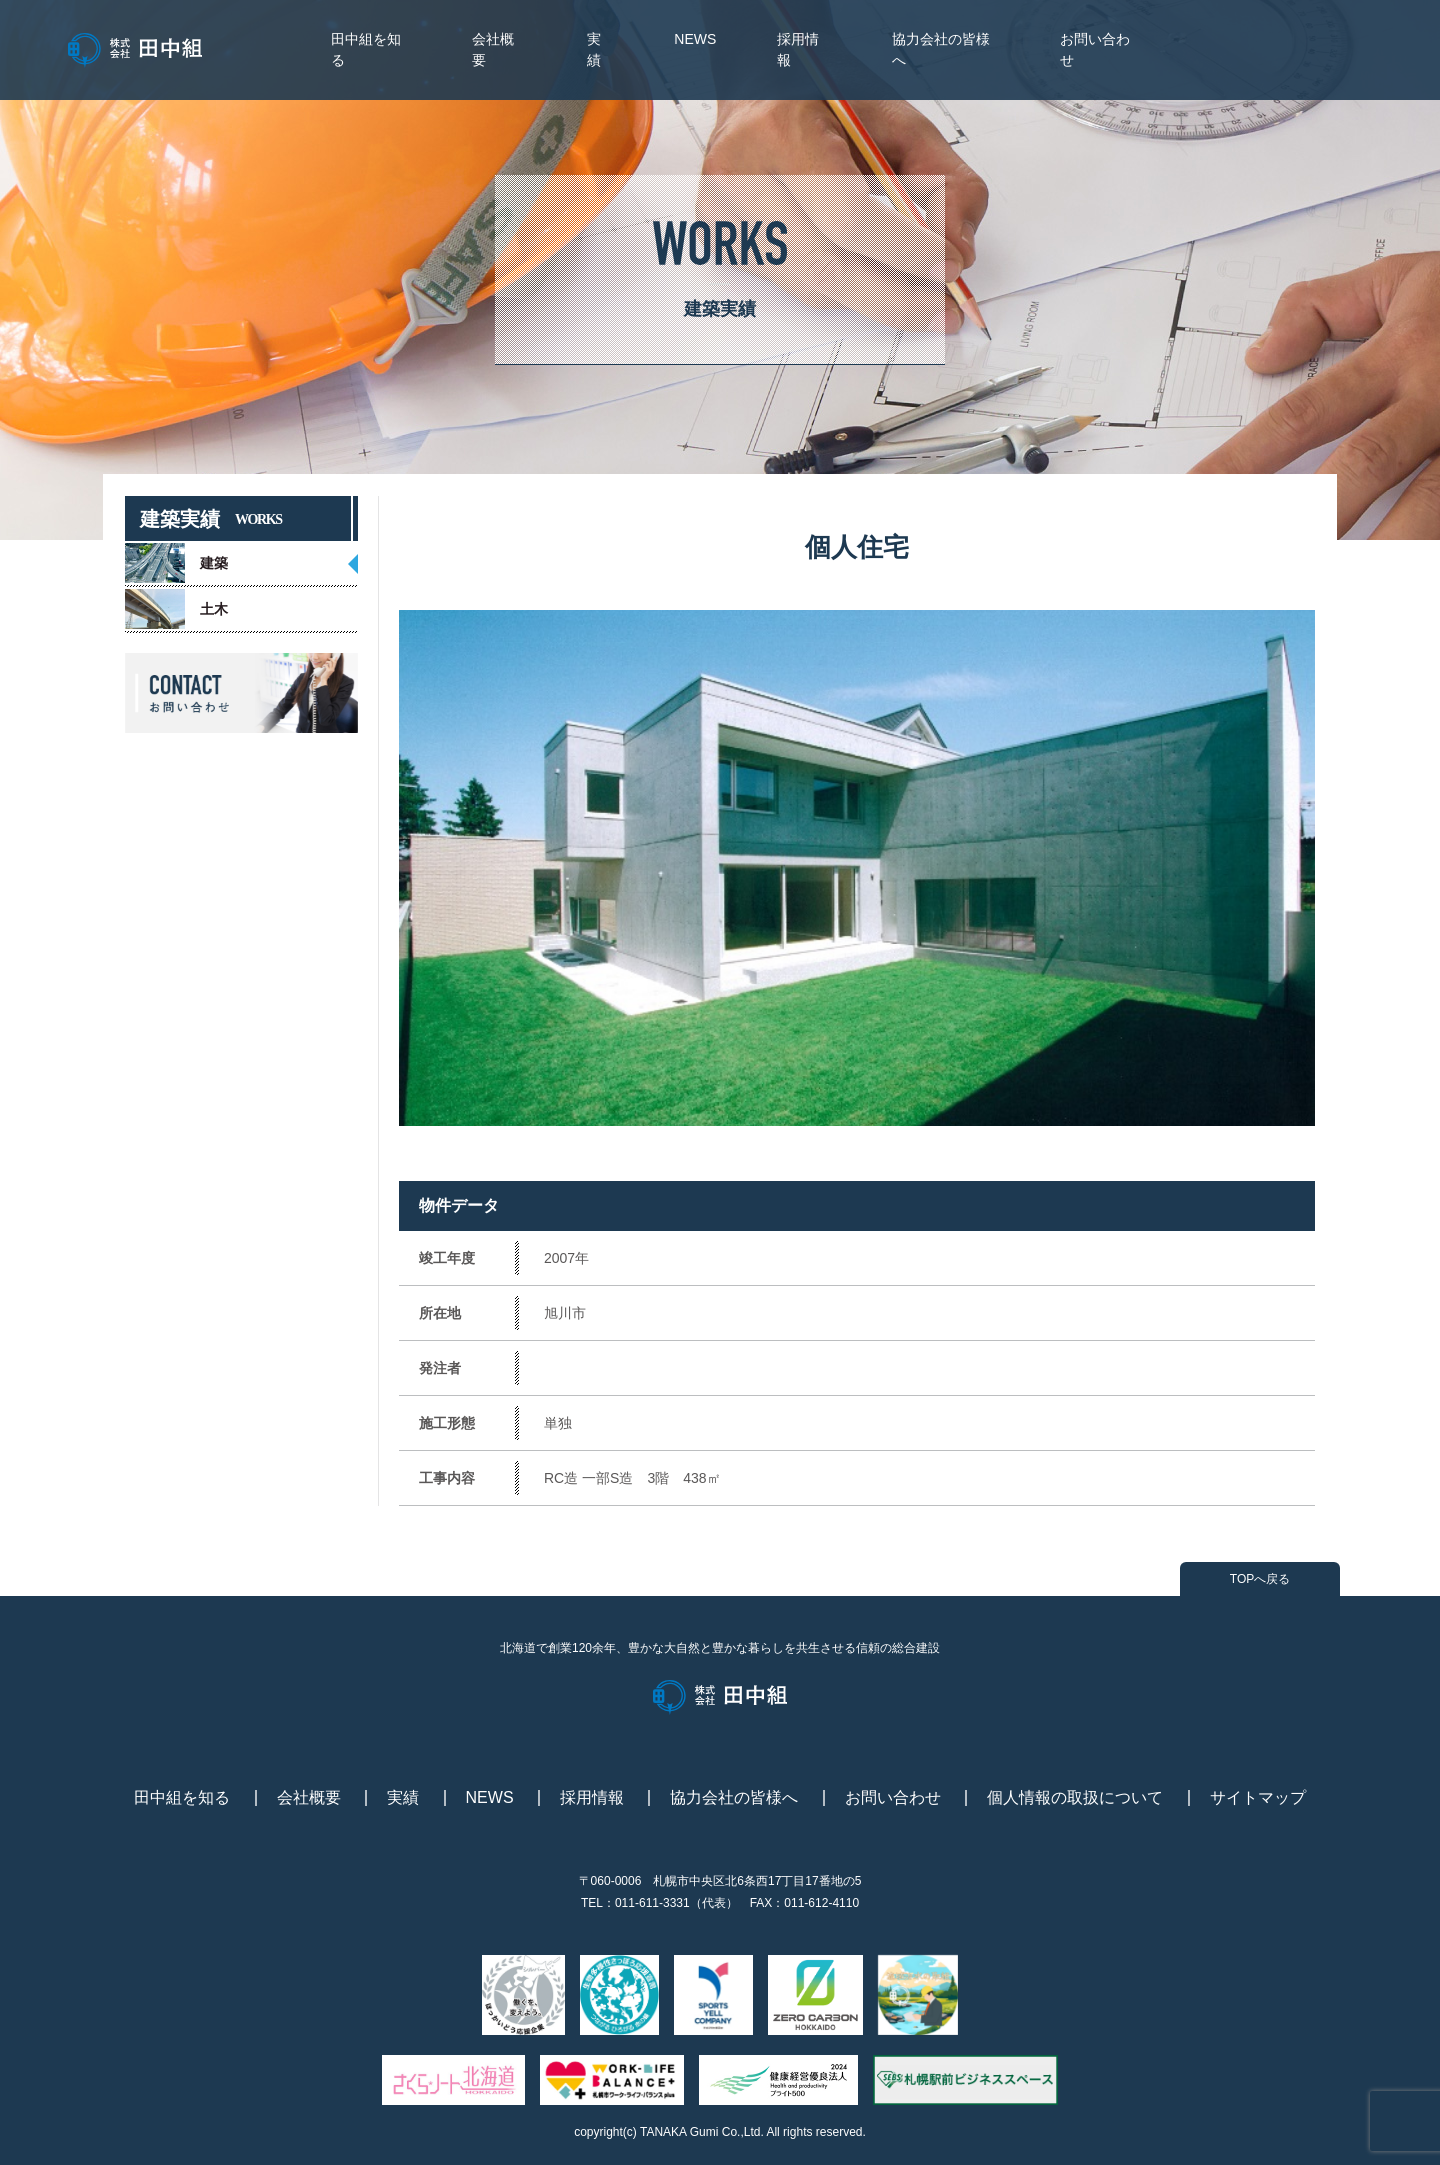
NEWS (695, 39)
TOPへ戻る (1260, 1579)
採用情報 (592, 1797)
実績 (403, 1797)
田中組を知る (182, 1797)
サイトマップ (1258, 1797)
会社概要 (309, 1797)
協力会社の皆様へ (734, 1797)
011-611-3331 (652, 1903)
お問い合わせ (893, 1797)
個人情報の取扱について (1075, 1797)
